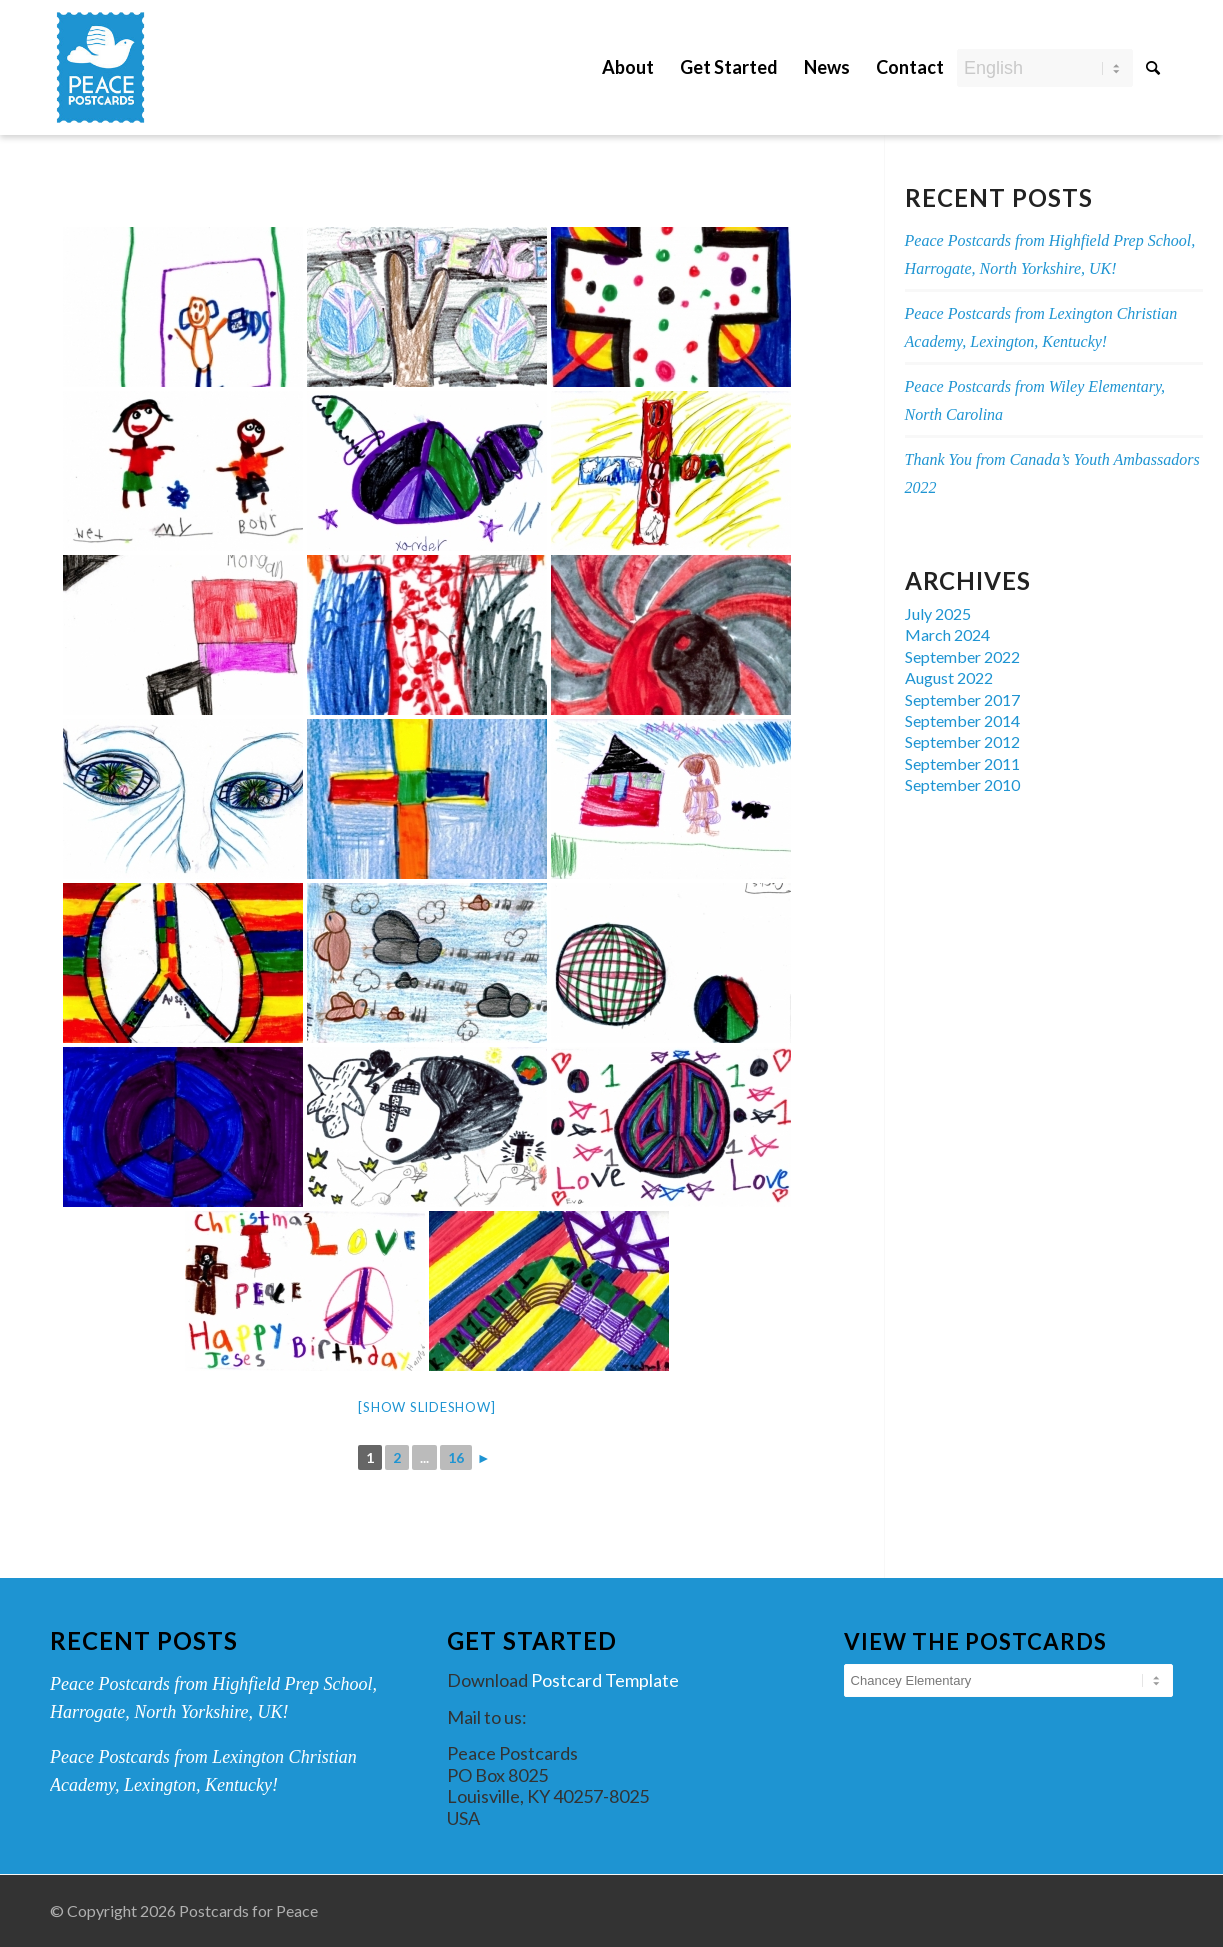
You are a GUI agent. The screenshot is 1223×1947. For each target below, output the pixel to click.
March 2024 (947, 634)
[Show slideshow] (426, 1407)
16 (456, 1457)
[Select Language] (1045, 68)
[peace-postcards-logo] (100, 67)
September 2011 (962, 763)
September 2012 (962, 741)
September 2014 (962, 720)
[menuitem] (628, 52)
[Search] (1153, 67)
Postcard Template (605, 1680)
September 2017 (962, 699)
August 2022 (949, 677)
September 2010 (962, 784)
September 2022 (962, 656)
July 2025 (938, 613)
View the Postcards (975, 1641)
